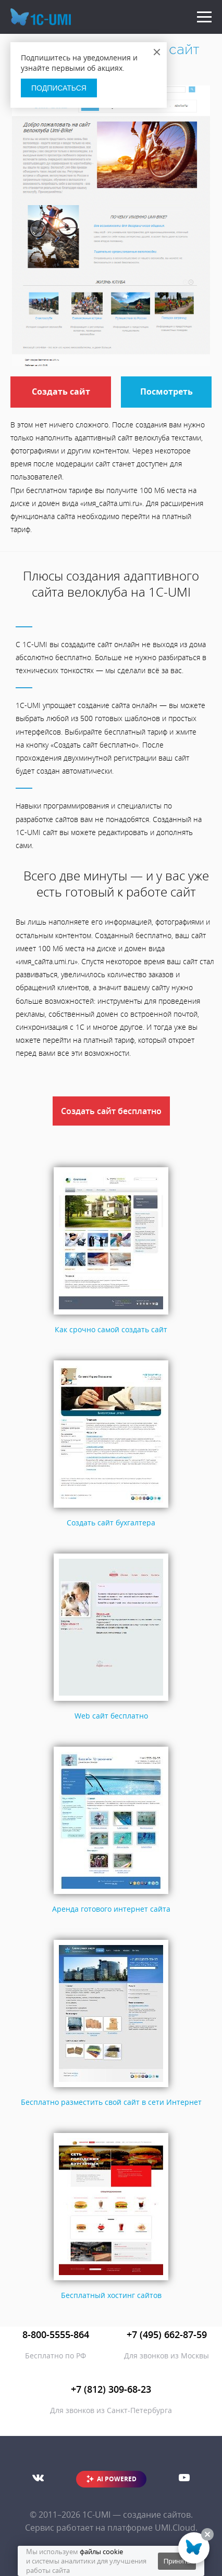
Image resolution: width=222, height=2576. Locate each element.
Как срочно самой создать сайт (111, 1329)
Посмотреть (166, 391)
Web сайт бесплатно (111, 1716)
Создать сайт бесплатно (111, 1111)
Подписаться (59, 88)
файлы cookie (101, 2551)
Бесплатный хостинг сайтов (111, 2295)
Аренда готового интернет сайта (111, 1909)
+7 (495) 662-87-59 (167, 2334)
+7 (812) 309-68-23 (111, 2389)
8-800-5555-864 (55, 2334)
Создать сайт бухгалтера (111, 1522)
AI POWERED (117, 2478)
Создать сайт (61, 391)
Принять (177, 2561)
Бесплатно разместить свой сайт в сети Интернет (111, 2102)
